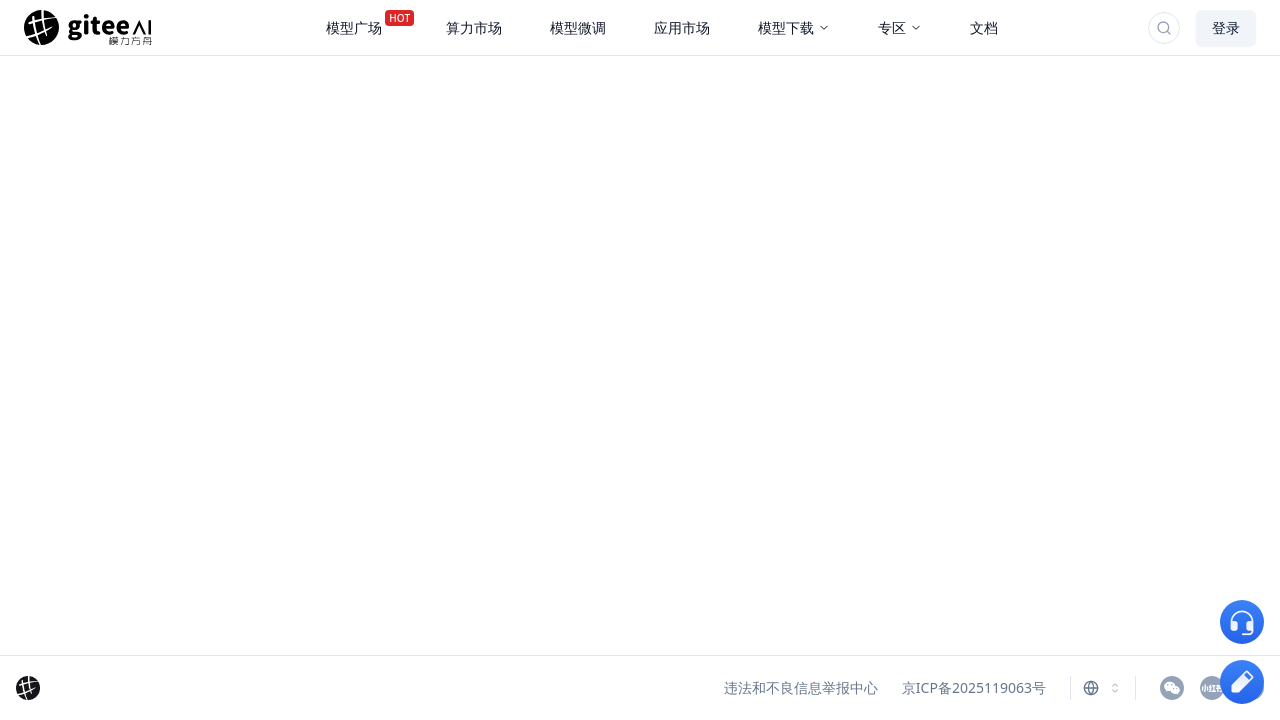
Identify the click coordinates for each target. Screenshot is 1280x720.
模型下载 (794, 27)
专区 (900, 27)
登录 (1226, 27)
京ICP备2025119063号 (974, 687)
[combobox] (1103, 688)
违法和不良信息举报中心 (801, 687)
